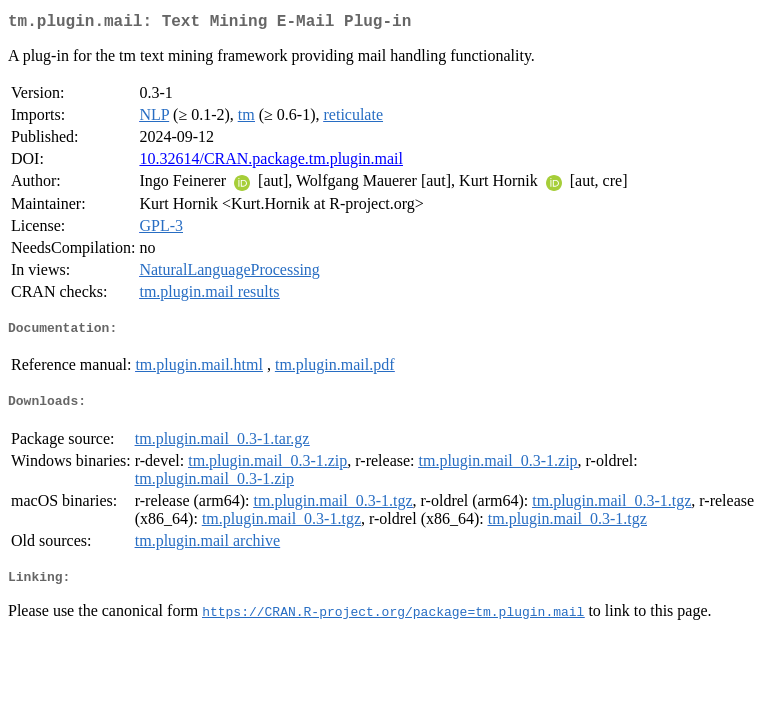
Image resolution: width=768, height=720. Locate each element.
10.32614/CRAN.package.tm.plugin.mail (271, 162)
